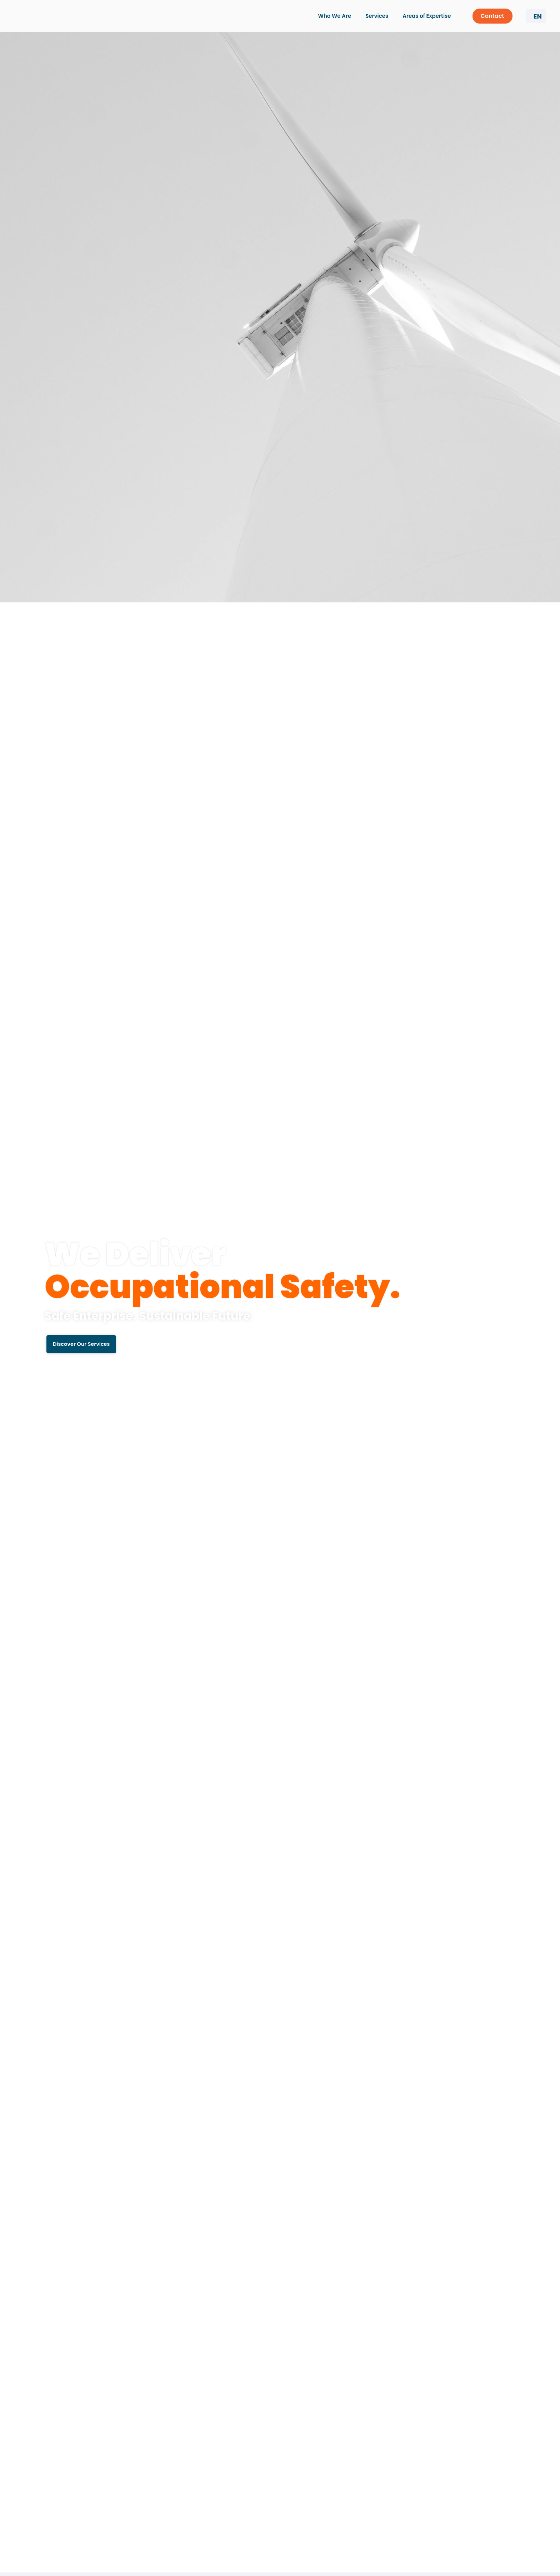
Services (378, 16)
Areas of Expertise (428, 16)
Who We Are (336, 16)
